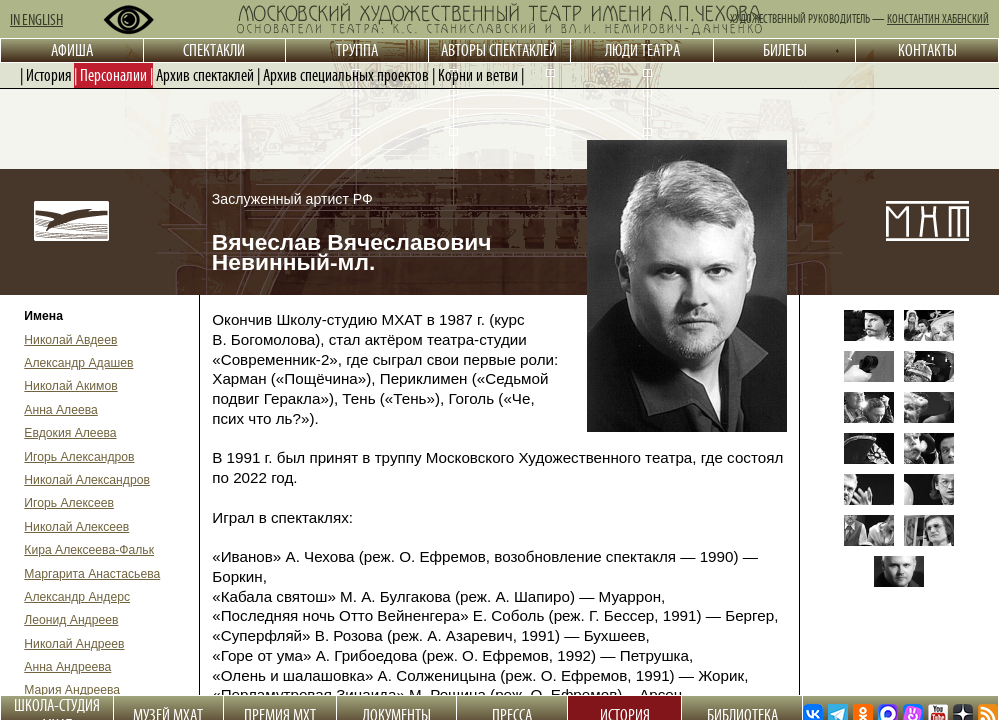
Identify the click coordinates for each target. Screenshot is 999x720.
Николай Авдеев (70, 340)
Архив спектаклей (205, 75)
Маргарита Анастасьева (92, 574)
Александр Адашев (78, 363)
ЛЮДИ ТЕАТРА (642, 50)
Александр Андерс (77, 597)
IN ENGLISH (36, 19)
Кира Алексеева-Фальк (89, 550)
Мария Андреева (72, 690)
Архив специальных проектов (346, 75)
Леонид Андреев (71, 620)
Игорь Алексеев (69, 503)
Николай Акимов (70, 386)
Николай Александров (87, 480)
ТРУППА (357, 50)
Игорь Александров (79, 457)
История (48, 75)
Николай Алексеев (76, 527)
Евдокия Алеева (70, 433)
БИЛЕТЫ (785, 50)
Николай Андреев (74, 644)
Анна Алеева (60, 410)
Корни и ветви (478, 75)
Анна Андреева (67, 667)
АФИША (72, 50)
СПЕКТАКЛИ (214, 50)
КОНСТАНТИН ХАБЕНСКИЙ (938, 19)
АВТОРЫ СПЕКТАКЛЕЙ (499, 50)
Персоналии (113, 75)
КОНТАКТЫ (927, 50)
